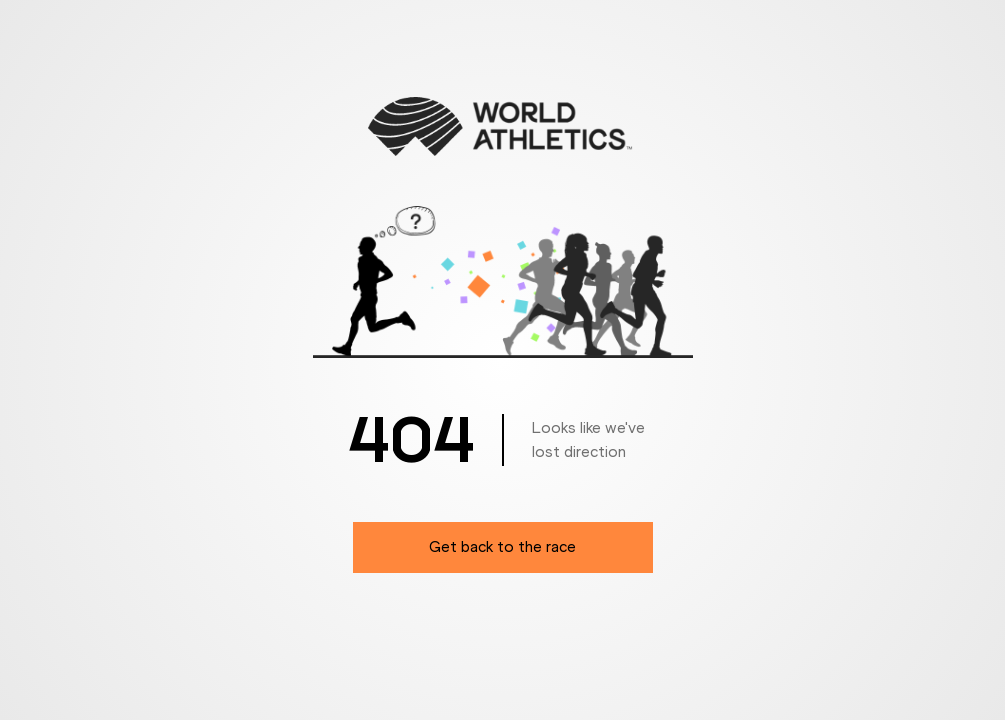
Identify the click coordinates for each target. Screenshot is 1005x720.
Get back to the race (502, 546)
